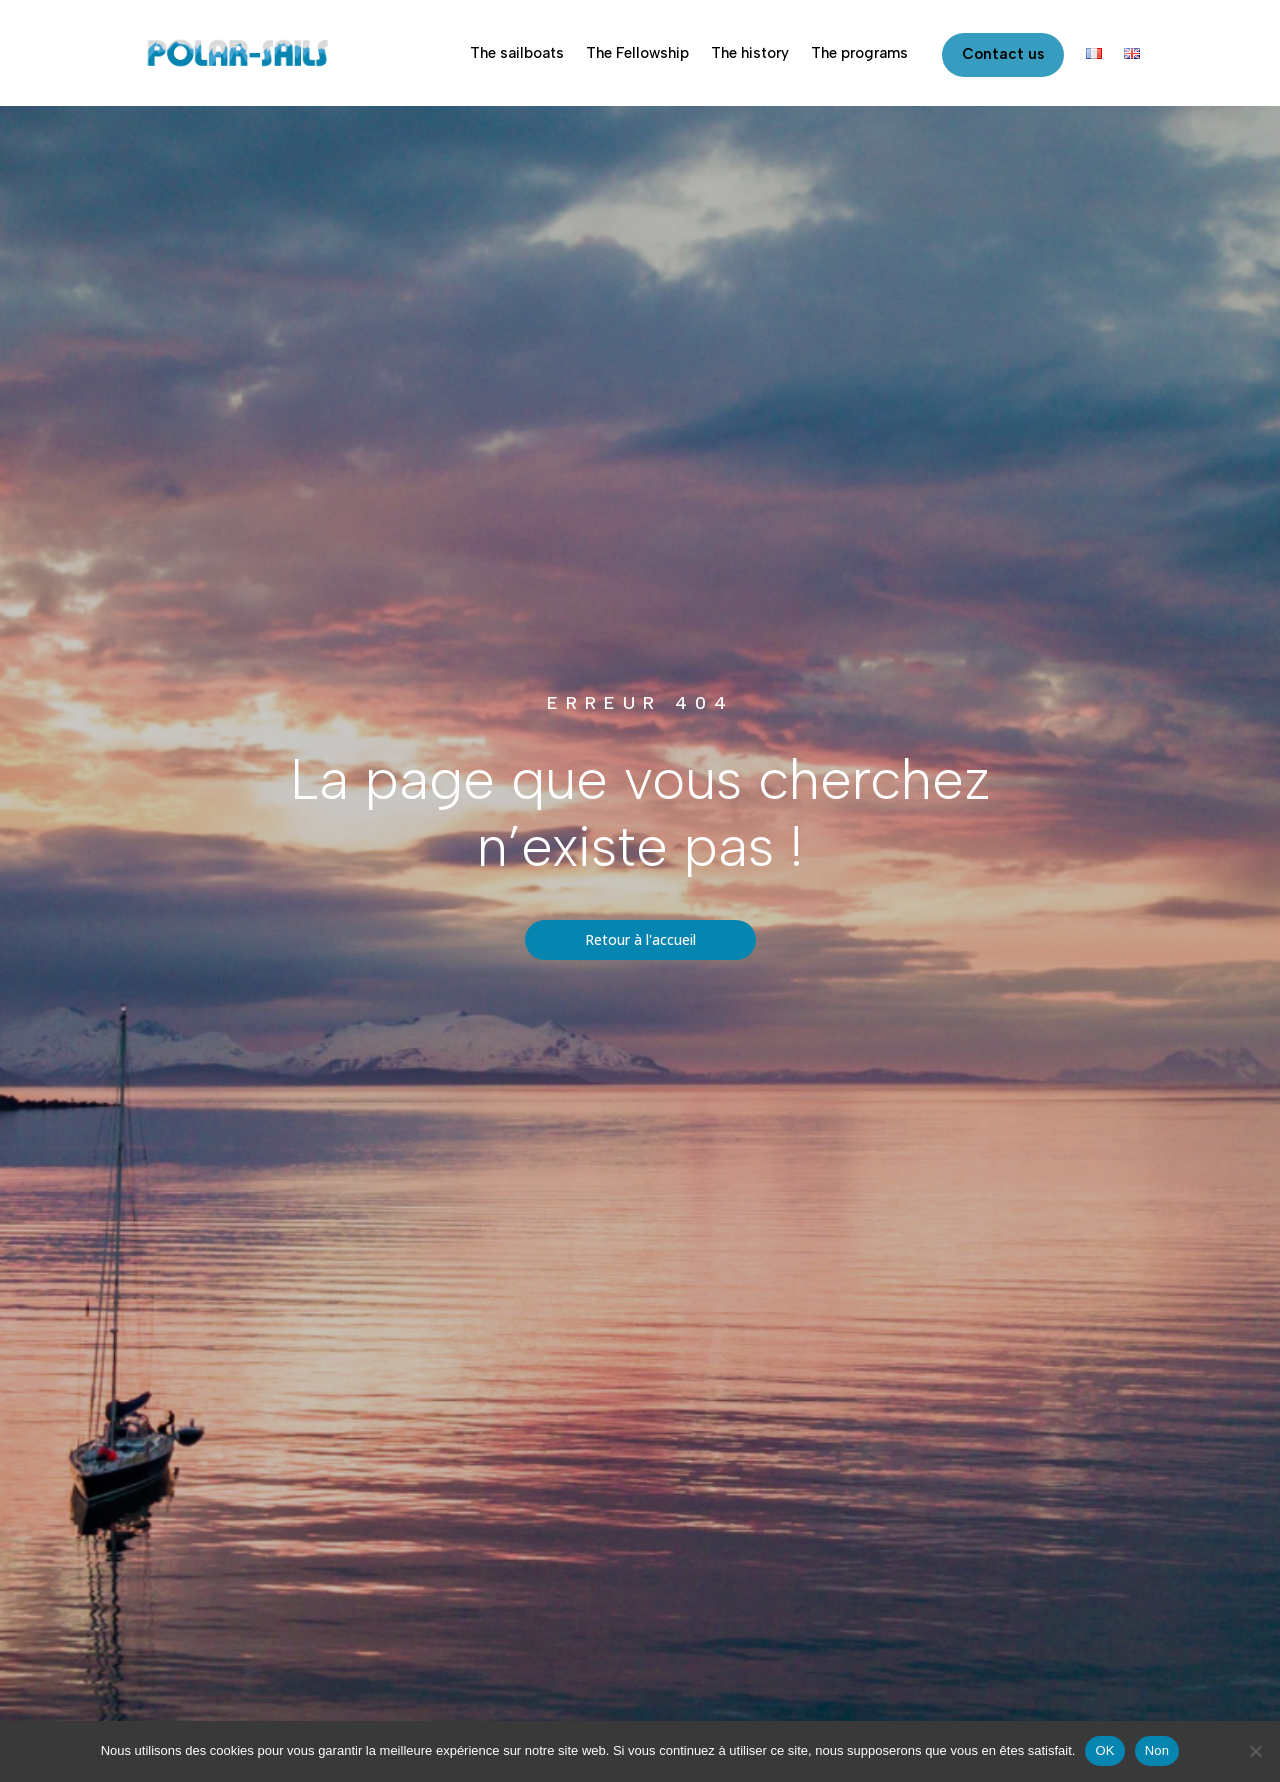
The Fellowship (637, 53)
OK (1104, 1750)
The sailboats (517, 53)
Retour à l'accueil (640, 939)
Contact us (1003, 54)
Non (1157, 1750)
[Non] (1255, 1751)
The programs (859, 53)
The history (750, 53)
